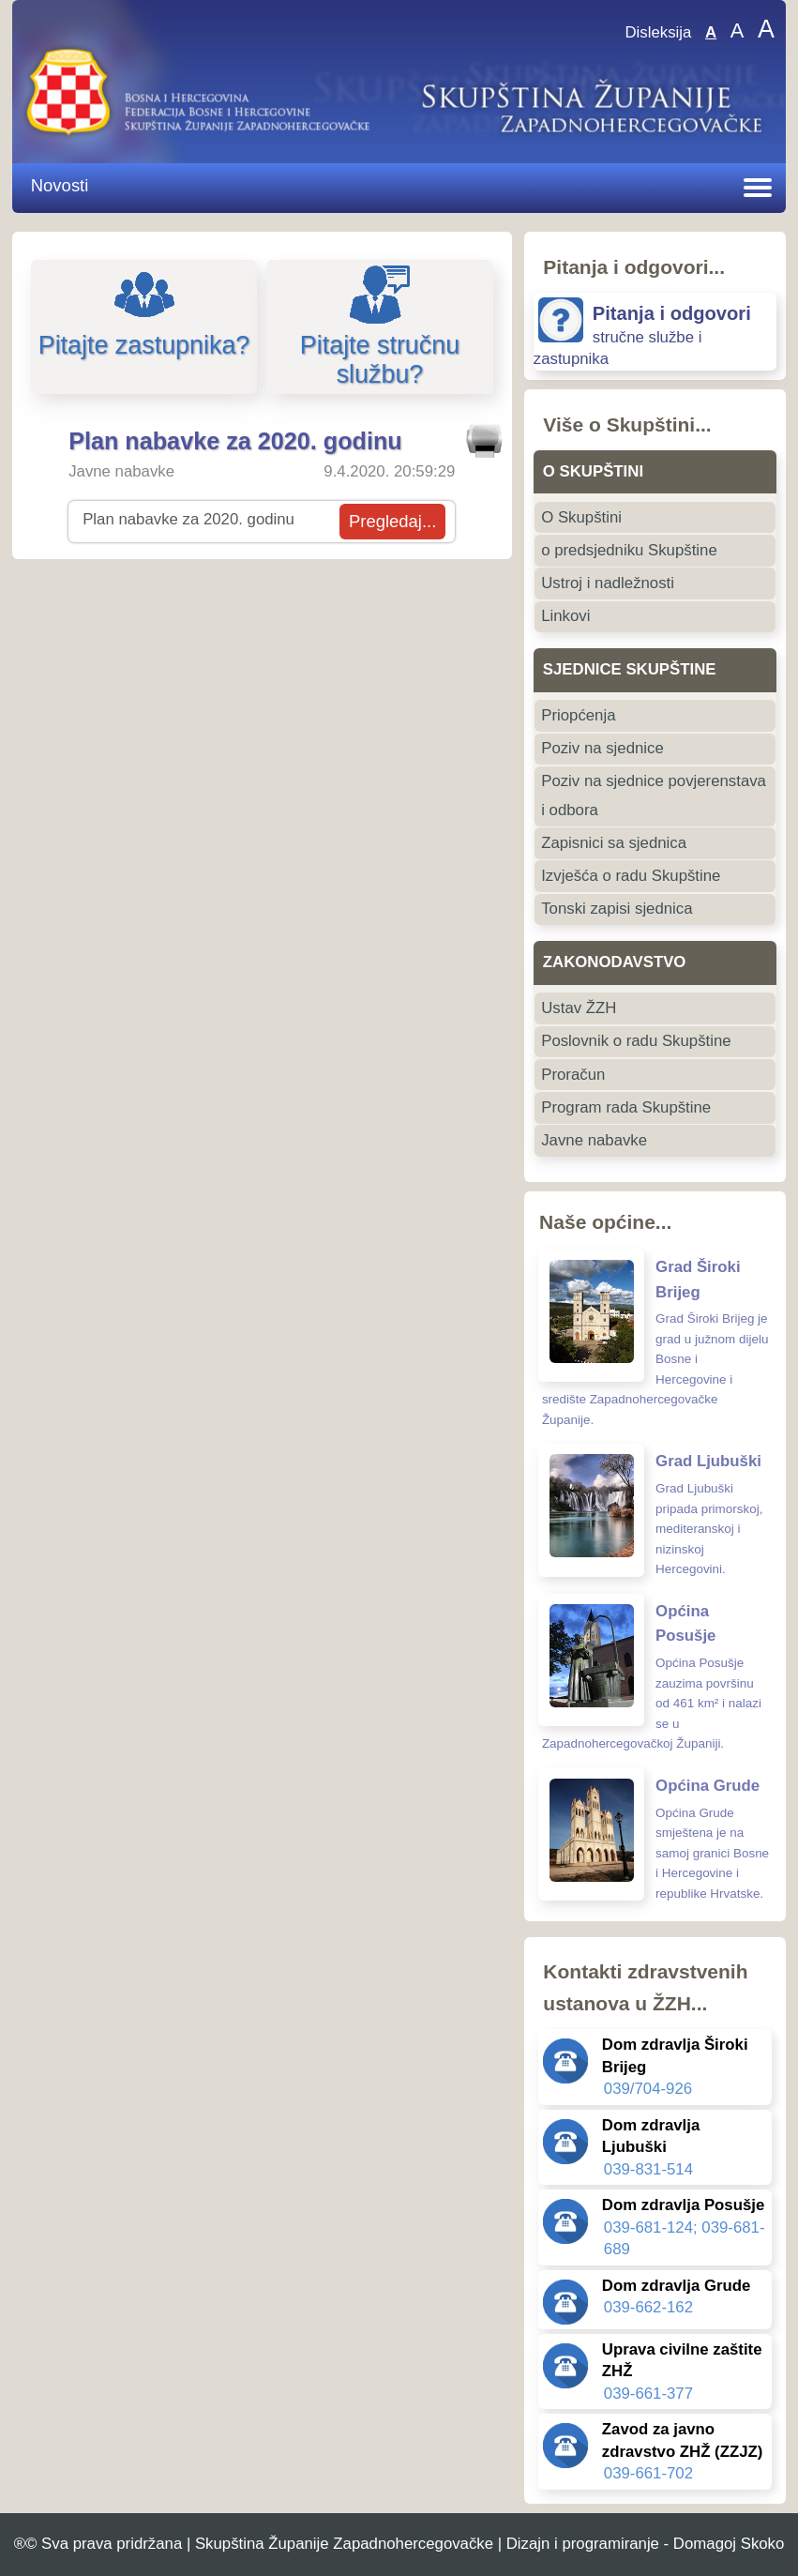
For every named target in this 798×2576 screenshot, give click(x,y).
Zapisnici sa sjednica (613, 843)
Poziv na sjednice (602, 748)
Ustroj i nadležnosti (607, 583)
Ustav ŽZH (578, 1008)
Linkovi (565, 616)
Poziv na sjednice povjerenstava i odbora (653, 795)
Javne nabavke (594, 1140)
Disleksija (658, 32)
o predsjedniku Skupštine (629, 550)
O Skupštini (581, 517)
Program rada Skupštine (626, 1107)
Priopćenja (578, 715)
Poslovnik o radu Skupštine (635, 1041)
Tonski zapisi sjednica (616, 908)
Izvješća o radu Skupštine (630, 876)
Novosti (60, 185)
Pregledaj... (392, 521)
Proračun (573, 1074)
